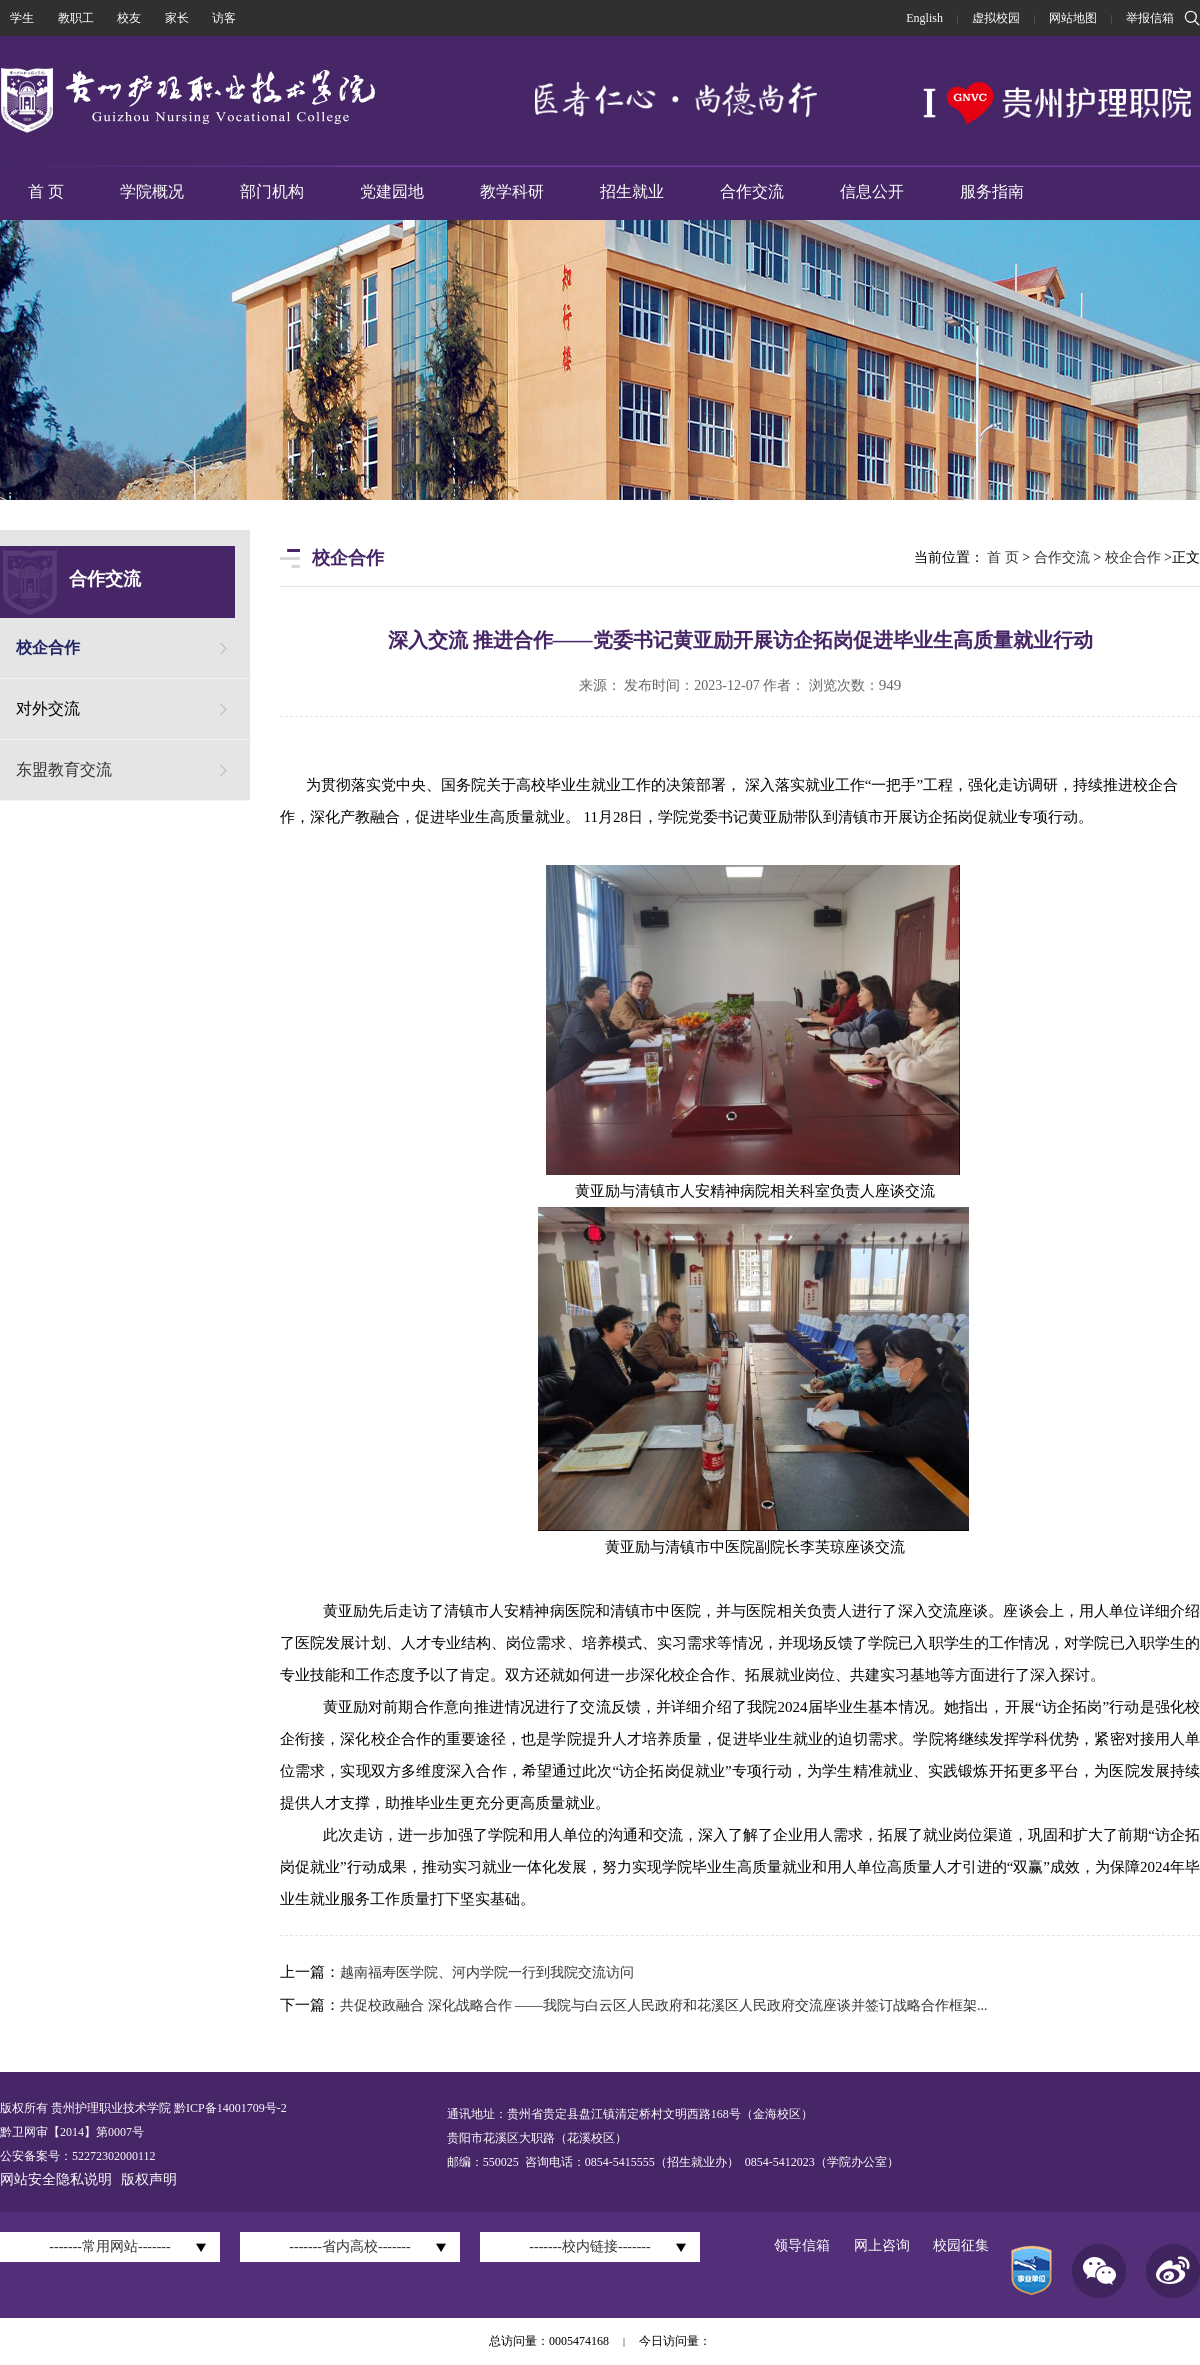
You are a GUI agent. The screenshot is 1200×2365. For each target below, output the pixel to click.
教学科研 (512, 191)
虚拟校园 (996, 18)
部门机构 (272, 191)
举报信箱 (1150, 18)
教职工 (76, 18)
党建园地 (392, 191)
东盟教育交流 (64, 769)
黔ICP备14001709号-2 (229, 2108)
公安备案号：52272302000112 (78, 2156)
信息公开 (872, 191)
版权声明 (149, 2179)
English (924, 18)
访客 (224, 18)
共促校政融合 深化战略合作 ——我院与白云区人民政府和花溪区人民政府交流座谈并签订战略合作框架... (664, 2005)
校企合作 (48, 647)
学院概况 (152, 191)
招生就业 (632, 191)
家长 (177, 18)
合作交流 (752, 191)
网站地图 (1073, 18)
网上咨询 (882, 2245)
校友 (129, 18)
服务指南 (992, 191)
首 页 (46, 191)
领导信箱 (802, 2245)
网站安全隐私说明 (56, 2179)
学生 (22, 18)
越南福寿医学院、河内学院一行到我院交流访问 (487, 1972)
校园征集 (961, 2245)
